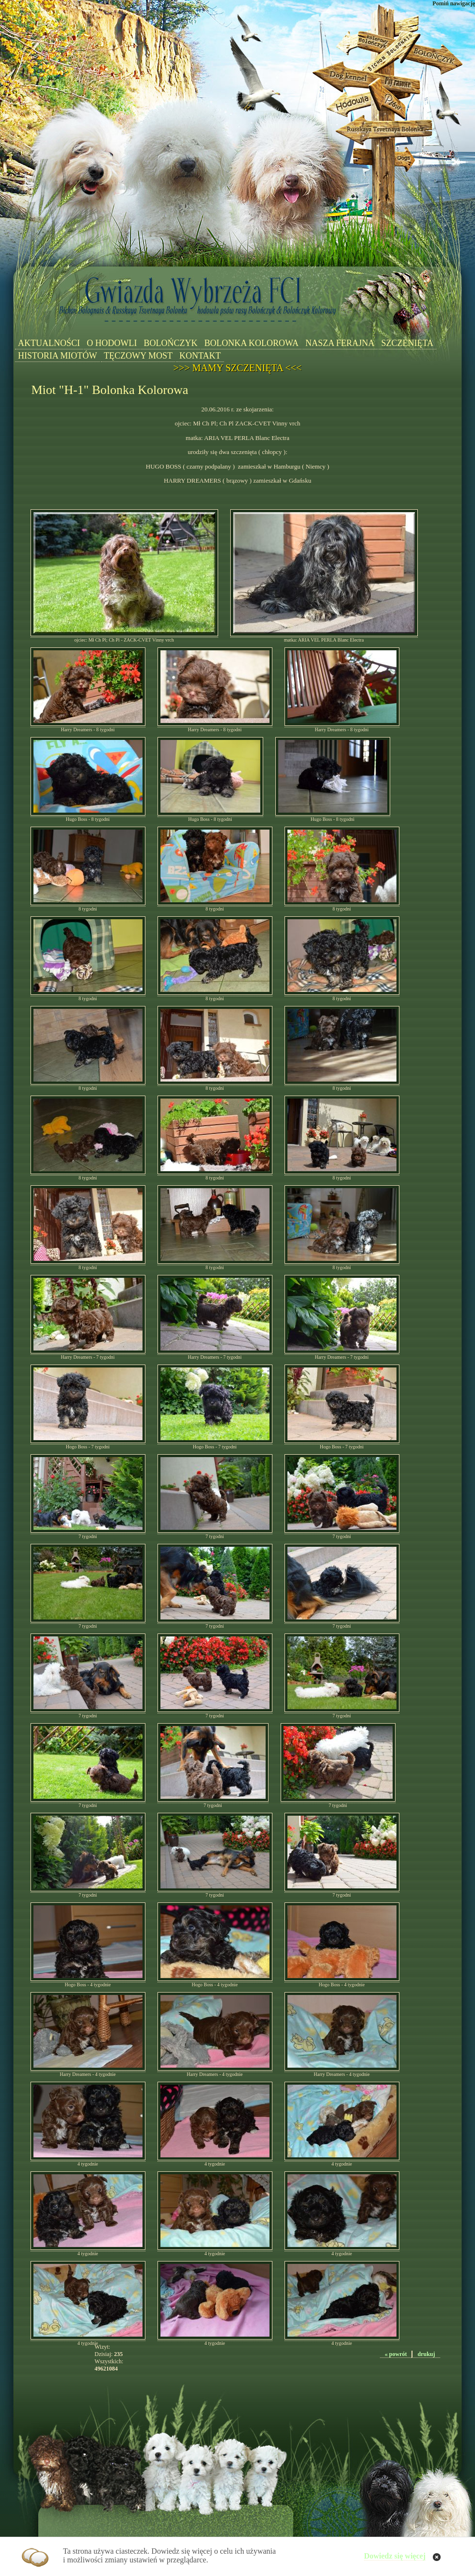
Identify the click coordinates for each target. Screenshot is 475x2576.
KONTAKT (200, 356)
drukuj (426, 2354)
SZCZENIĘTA (407, 343)
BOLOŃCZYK (170, 343)
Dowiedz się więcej (395, 2556)
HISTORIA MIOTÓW (57, 356)
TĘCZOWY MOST (138, 356)
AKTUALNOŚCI (49, 343)
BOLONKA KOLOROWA (251, 343)
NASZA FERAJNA (340, 343)
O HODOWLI (112, 343)
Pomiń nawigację (453, 3)
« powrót (396, 2354)
